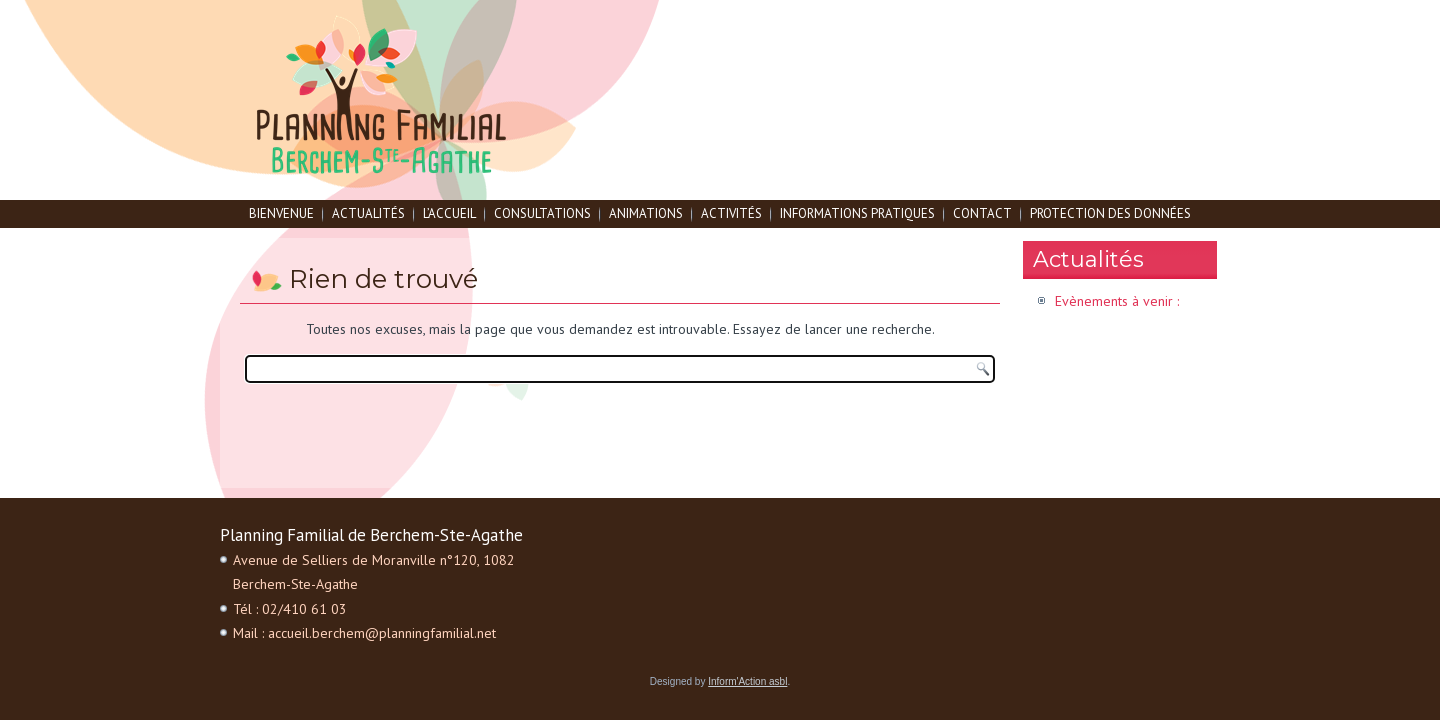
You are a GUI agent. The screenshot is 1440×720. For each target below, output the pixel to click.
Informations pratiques (857, 213)
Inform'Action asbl (747, 681)
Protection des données (1110, 213)
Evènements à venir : (1117, 301)
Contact (982, 213)
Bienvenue (281, 213)
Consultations (542, 213)
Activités (731, 213)
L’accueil (449, 213)
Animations (646, 213)
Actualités (368, 213)
